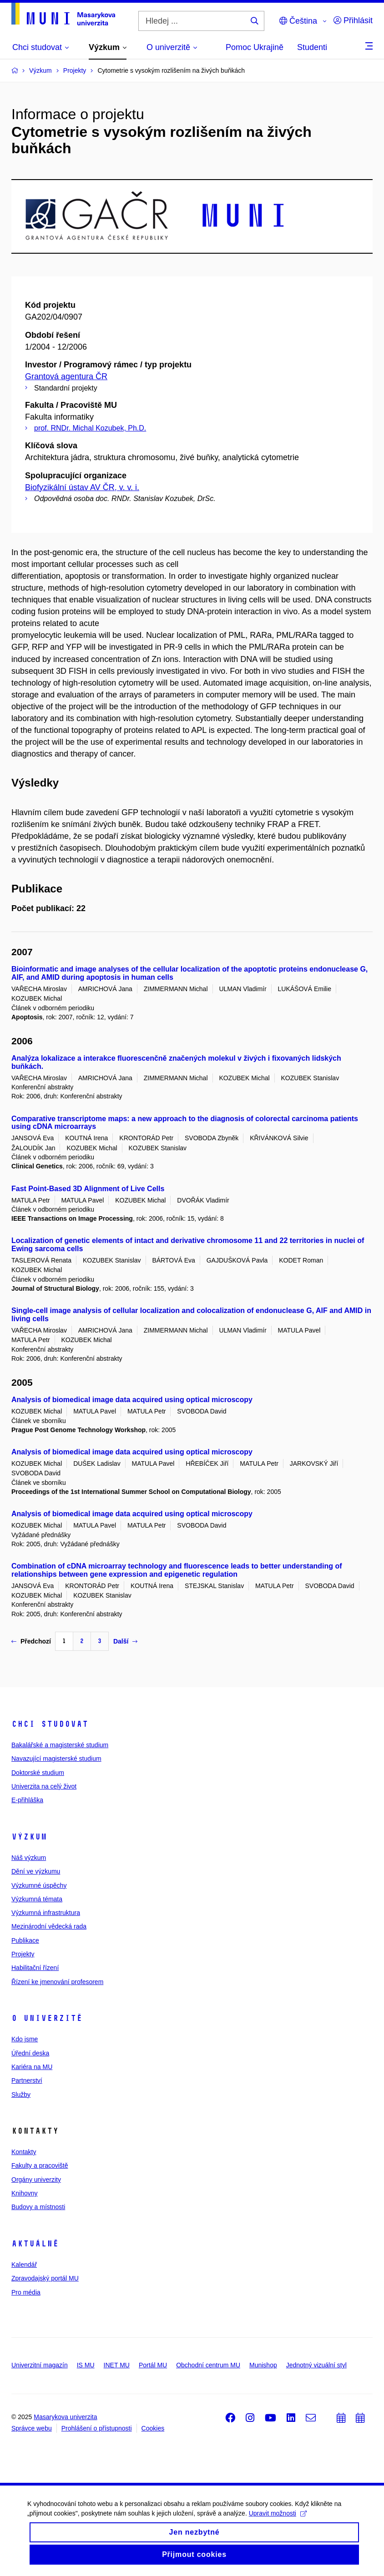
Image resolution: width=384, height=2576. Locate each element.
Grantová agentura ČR (66, 376)
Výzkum (29, 1837)
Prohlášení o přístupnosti (96, 2428)
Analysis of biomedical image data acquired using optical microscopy (132, 1399)
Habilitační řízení (35, 1967)
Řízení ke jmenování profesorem (57, 1981)
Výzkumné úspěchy (38, 1885)
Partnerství (26, 2080)
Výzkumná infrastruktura (45, 1912)
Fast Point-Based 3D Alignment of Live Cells (87, 1189)
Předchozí (31, 1641)
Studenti (312, 47)
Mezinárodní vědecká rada (48, 1926)
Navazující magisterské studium (56, 1758)
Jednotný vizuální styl (316, 2365)
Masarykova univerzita (65, 2417)
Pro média (25, 2292)
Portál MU (153, 2365)
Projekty (23, 1954)
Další (125, 1641)
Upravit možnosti (278, 2519)
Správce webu (31, 2428)
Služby (20, 2094)
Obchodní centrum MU (208, 2365)
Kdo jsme (24, 2039)
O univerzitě (46, 2018)
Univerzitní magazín (39, 2365)
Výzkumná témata (36, 1899)
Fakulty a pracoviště (39, 2165)
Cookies (153, 2428)
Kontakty (23, 2151)
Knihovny (24, 2193)
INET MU (117, 2365)
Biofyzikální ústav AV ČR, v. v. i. (82, 487)
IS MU (86, 2365)
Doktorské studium (37, 1772)
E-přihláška (27, 1800)
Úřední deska (30, 2053)
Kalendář (24, 2264)
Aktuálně (35, 2244)
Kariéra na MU (31, 2066)
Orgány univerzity (36, 2179)
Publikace (25, 1940)
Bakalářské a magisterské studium (59, 1745)
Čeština (298, 20)
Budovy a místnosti (38, 2206)
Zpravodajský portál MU (45, 2278)
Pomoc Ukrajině (254, 47)
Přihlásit (353, 20)
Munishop (263, 2365)
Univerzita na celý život (43, 1786)
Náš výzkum (28, 1857)
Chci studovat (49, 1724)
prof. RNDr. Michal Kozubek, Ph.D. (90, 428)
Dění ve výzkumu (35, 1871)
